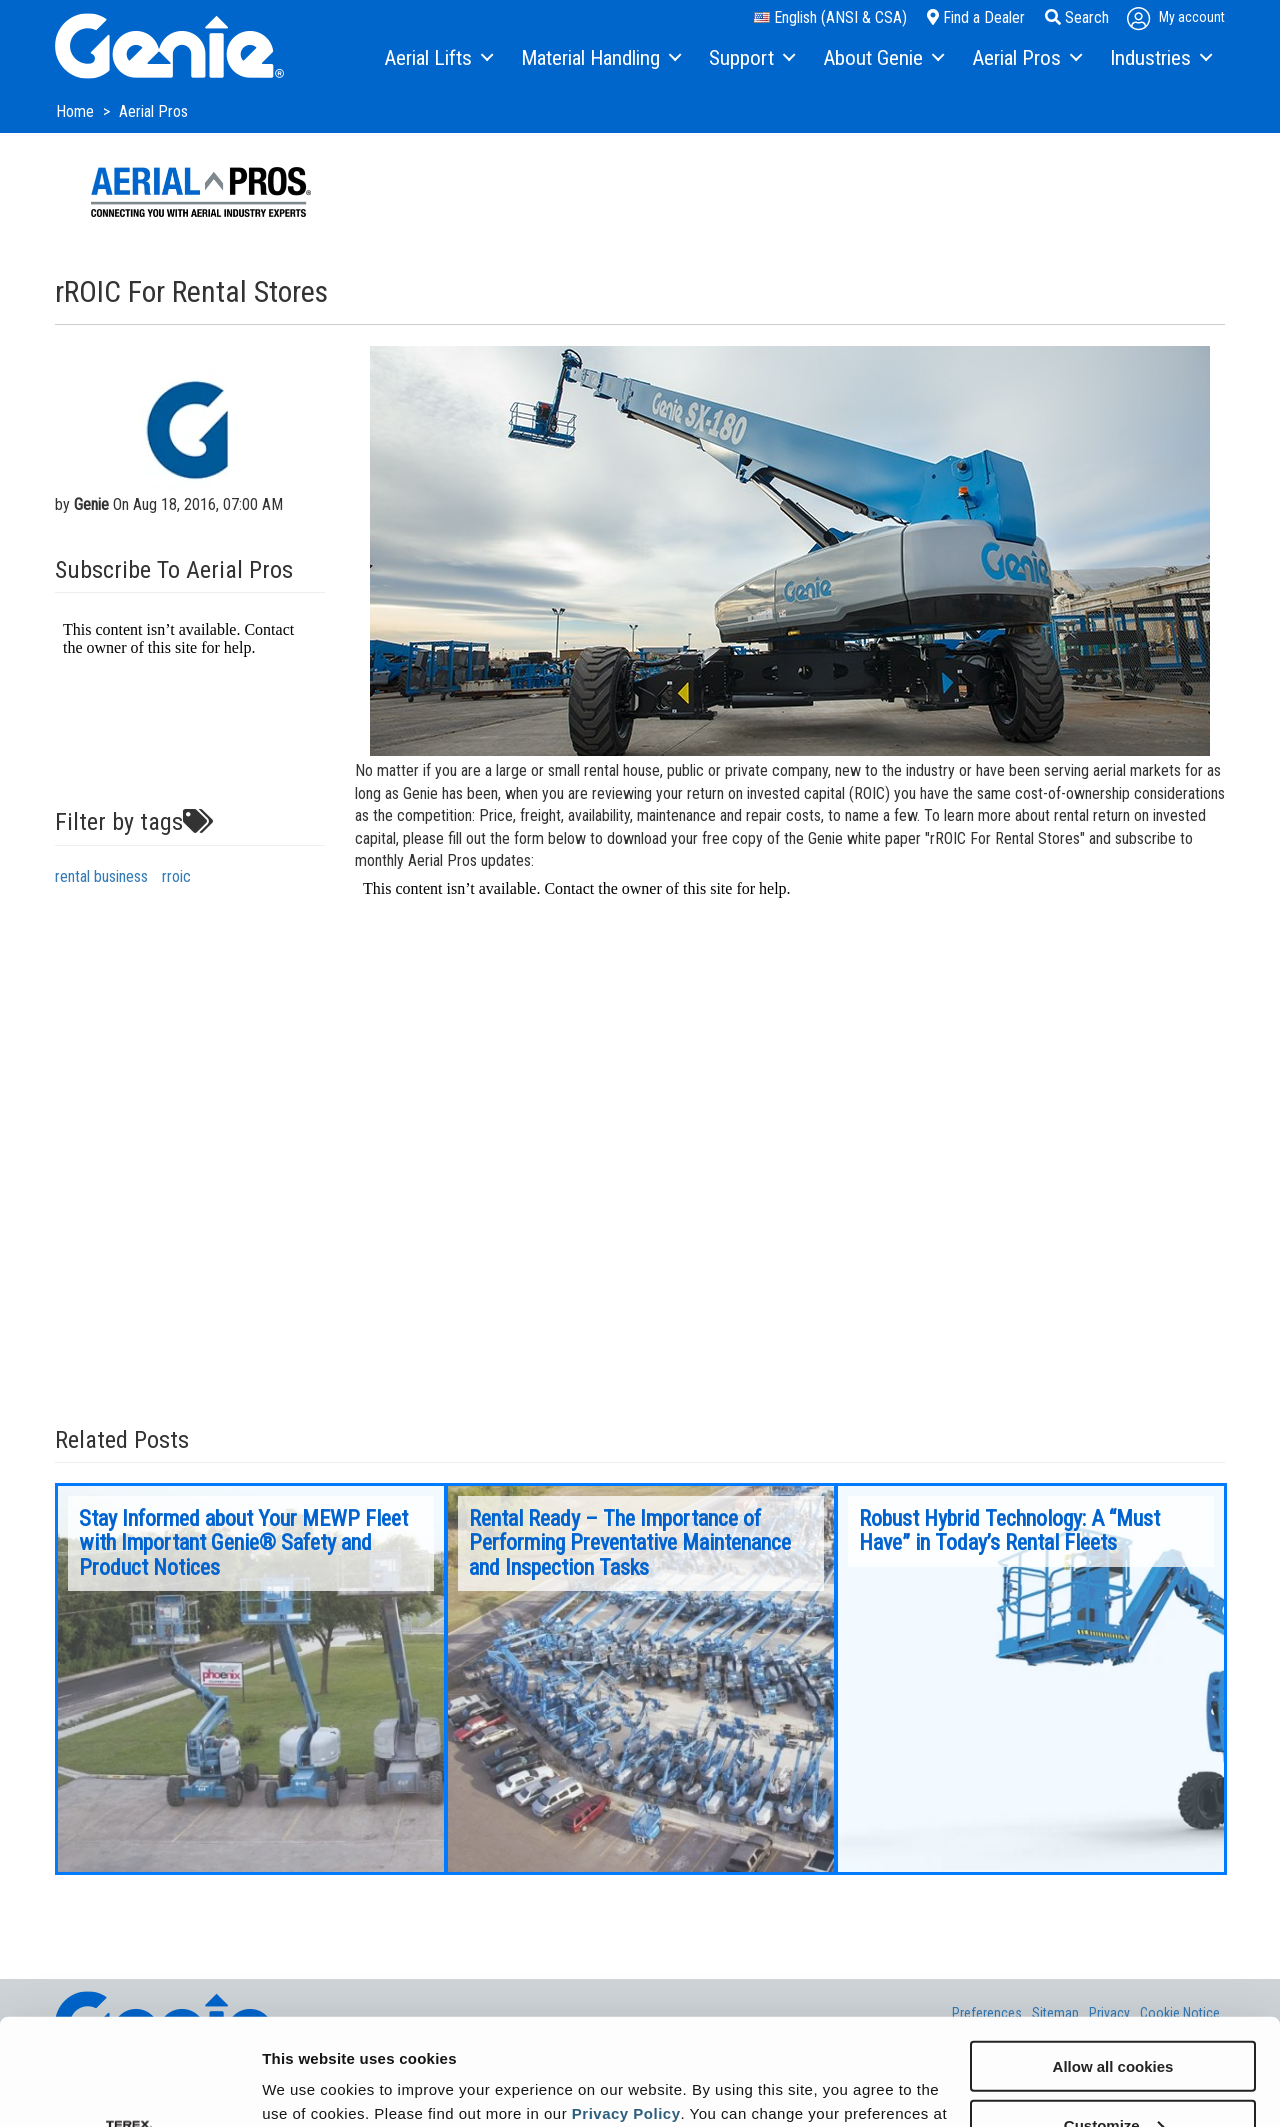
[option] (251, 1679)
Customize (1114, 2018)
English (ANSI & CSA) (830, 17)
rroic (176, 876)
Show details (308, 2086)
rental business (101, 876)
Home (77, 111)
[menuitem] (437, 59)
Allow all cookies (1113, 1959)
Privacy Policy (626, 2006)
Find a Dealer (976, 17)
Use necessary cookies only (1113, 2077)
